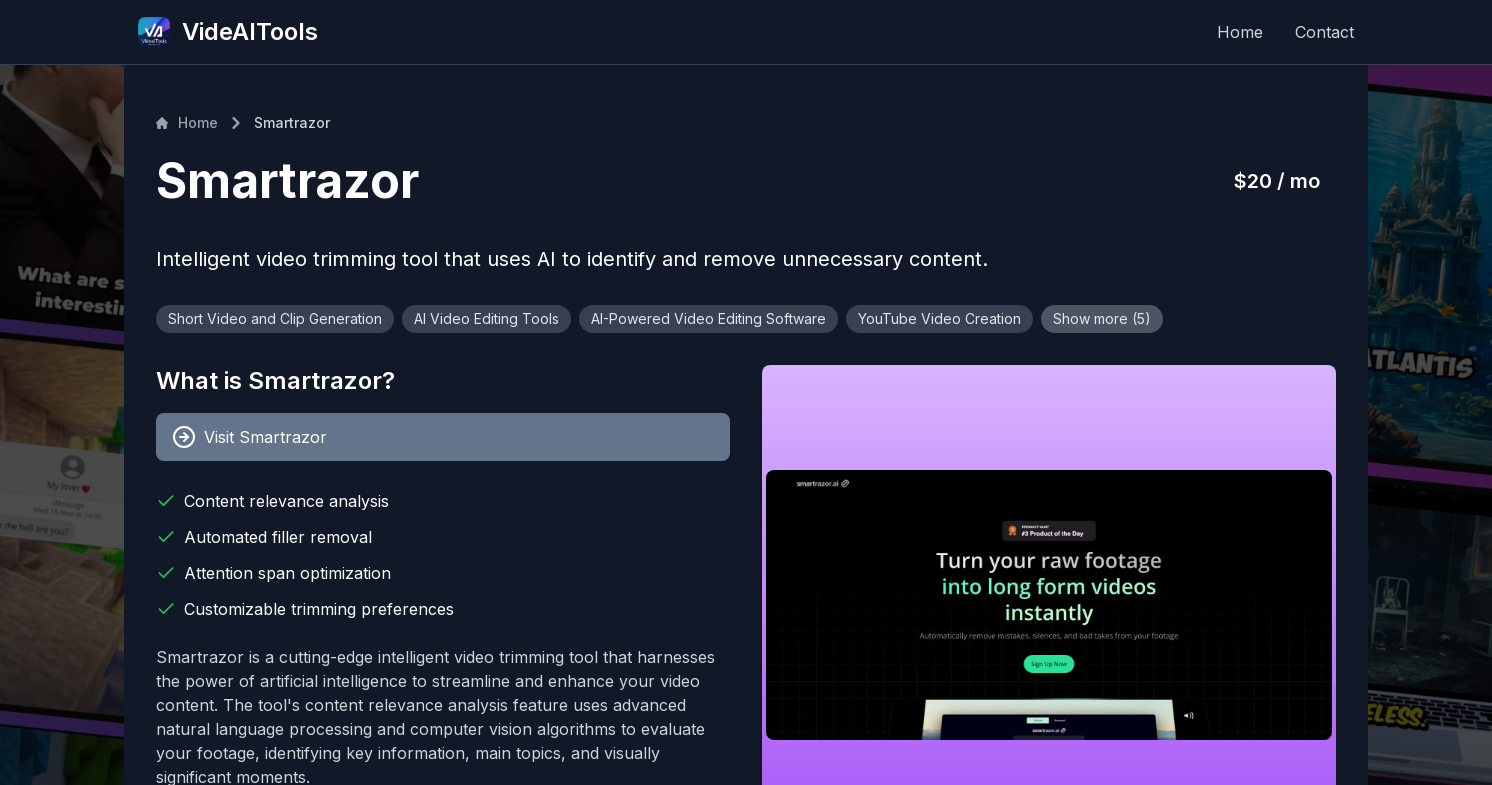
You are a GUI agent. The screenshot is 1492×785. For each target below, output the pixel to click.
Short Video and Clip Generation (275, 318)
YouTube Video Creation (939, 318)
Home (1240, 32)
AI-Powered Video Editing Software (708, 318)
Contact (1324, 32)
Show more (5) (1102, 318)
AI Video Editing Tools (486, 318)
